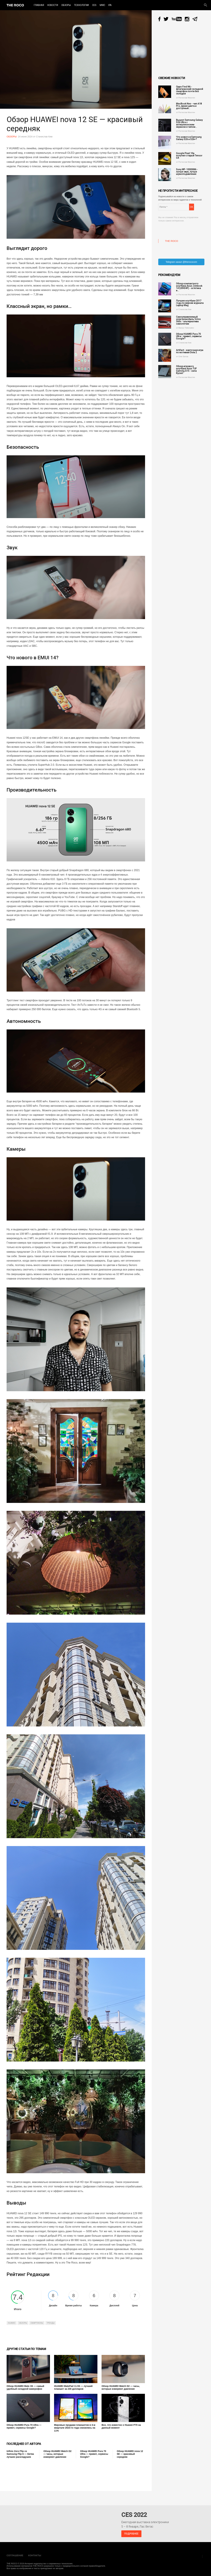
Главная (39, 5)
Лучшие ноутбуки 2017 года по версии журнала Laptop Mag (190, 303)
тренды (51, 2323)
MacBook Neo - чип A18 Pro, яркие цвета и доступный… (189, 106)
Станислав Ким (44, 136)
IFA (110, 5)
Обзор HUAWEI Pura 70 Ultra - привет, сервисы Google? (189, 336)
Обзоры (66, 5)
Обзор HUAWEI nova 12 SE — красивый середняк (130, 2454)
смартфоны (36, 2323)
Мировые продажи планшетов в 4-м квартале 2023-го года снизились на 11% (74, 2428)
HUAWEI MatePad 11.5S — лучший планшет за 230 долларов (73, 2387)
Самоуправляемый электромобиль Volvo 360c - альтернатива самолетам (188, 320)
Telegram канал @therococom (181, 262)
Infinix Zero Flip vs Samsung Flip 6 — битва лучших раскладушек (20, 2454)
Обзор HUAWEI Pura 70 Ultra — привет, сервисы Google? (24, 2426)
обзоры (23, 2323)
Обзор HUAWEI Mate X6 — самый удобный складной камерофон (25, 2387)
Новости (52, 5)
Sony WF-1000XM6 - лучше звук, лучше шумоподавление (187, 171)
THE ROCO (171, 241)
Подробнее (131, 2533)
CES (94, 5)
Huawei (11, 2323)
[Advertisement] (67, 2472)
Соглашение (15, 2555)
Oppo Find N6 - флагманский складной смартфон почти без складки (189, 90)
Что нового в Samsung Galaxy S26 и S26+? (189, 138)
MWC (102, 5)
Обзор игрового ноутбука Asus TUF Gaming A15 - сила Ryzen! (186, 369)
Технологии (81, 5)
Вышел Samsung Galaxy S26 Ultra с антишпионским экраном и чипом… (189, 123)
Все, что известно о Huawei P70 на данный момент (121, 2426)
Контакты (34, 2555)
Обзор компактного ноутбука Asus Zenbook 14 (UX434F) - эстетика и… (189, 287)
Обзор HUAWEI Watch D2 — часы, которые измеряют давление (121, 2387)
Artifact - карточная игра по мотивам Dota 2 (189, 351)
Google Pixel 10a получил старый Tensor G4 (189, 155)
